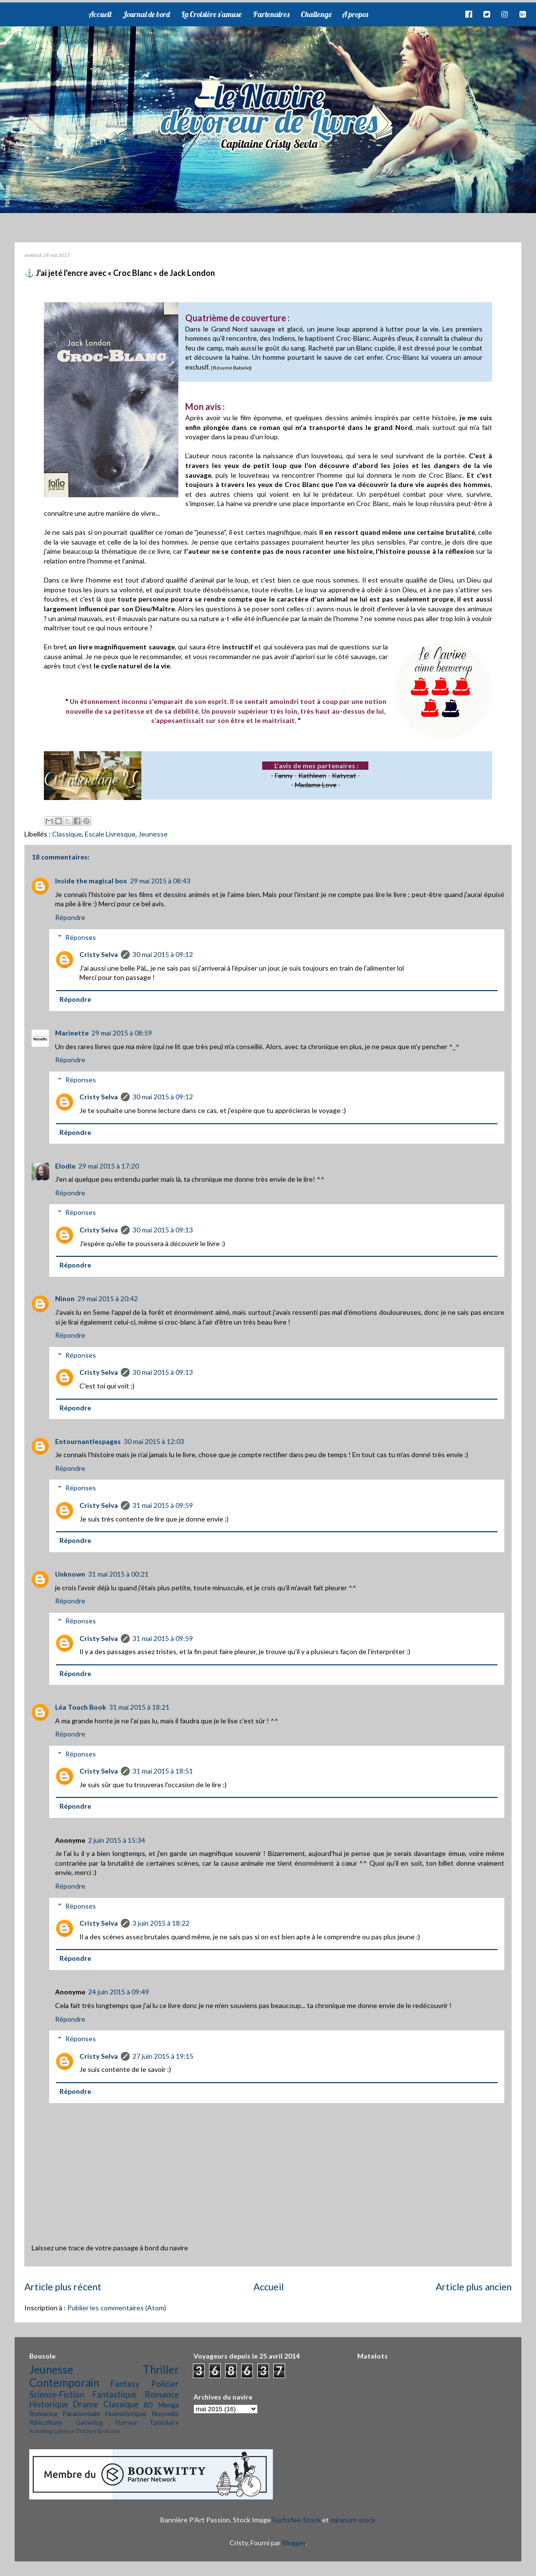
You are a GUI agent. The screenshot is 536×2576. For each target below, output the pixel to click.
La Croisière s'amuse (211, 14)
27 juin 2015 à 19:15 (163, 2056)
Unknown (70, 1574)
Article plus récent (62, 2286)
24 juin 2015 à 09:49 (118, 1992)
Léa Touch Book (80, 1707)
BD (148, 2404)
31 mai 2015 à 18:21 (139, 1707)
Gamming (89, 2422)
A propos (355, 14)
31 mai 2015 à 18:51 (163, 1771)
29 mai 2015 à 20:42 (107, 1298)
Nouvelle (165, 2413)
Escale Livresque (110, 834)
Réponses (80, 937)
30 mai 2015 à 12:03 (154, 1441)
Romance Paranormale (64, 2413)
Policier (165, 2384)
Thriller (161, 2369)
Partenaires (271, 14)
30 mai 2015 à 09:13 (163, 1230)
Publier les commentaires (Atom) (116, 2307)
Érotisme (109, 2431)
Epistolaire (165, 2422)
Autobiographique (52, 2431)
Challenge (316, 14)
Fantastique (114, 2394)
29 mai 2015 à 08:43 (160, 881)
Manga (168, 2404)
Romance (162, 2394)
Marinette (72, 1033)
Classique (67, 834)
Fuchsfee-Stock (296, 2520)
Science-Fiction (56, 2394)
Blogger (294, 2542)
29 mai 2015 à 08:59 (122, 1033)
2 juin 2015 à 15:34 (116, 1840)
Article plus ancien (474, 2286)
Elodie (65, 1166)
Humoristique (126, 2413)
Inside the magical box (91, 881)
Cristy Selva (98, 954)
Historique (48, 2404)
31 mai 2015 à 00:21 (118, 1574)
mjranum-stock (353, 2520)
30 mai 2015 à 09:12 (163, 954)
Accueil (99, 14)
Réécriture (45, 2422)
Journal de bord (146, 14)
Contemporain (64, 2382)
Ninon (65, 1298)
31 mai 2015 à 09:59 (163, 1505)
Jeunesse (153, 834)
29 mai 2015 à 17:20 (108, 1166)
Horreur (126, 2422)
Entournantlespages (88, 1441)
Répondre (70, 917)
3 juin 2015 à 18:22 (161, 1923)
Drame (85, 2404)
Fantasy (125, 2384)
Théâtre (86, 2431)
